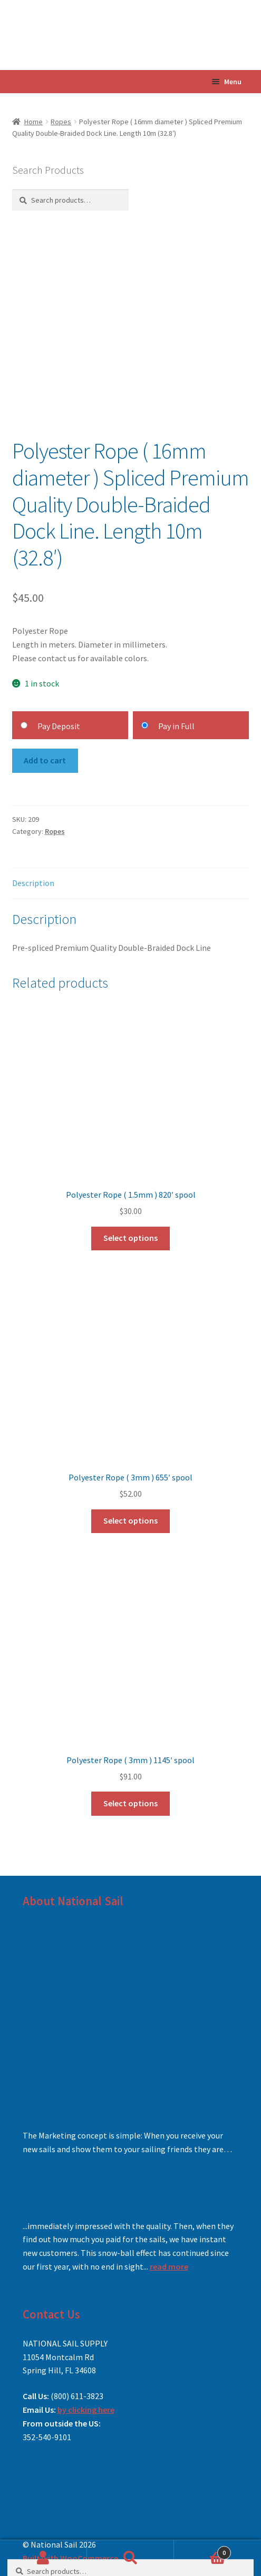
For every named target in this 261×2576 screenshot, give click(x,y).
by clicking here (85, 2409)
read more (169, 2266)
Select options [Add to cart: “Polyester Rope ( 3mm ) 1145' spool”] (130, 1803)
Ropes (61, 121)
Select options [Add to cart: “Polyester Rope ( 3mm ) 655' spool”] (130, 1520)
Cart (202, 2550)
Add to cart (45, 760)
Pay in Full (176, 726)
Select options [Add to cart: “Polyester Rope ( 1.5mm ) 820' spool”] (130, 1237)
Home (33, 121)
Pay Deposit (58, 726)
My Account (43, 2558)
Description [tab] (33, 883)
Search (130, 2558)
